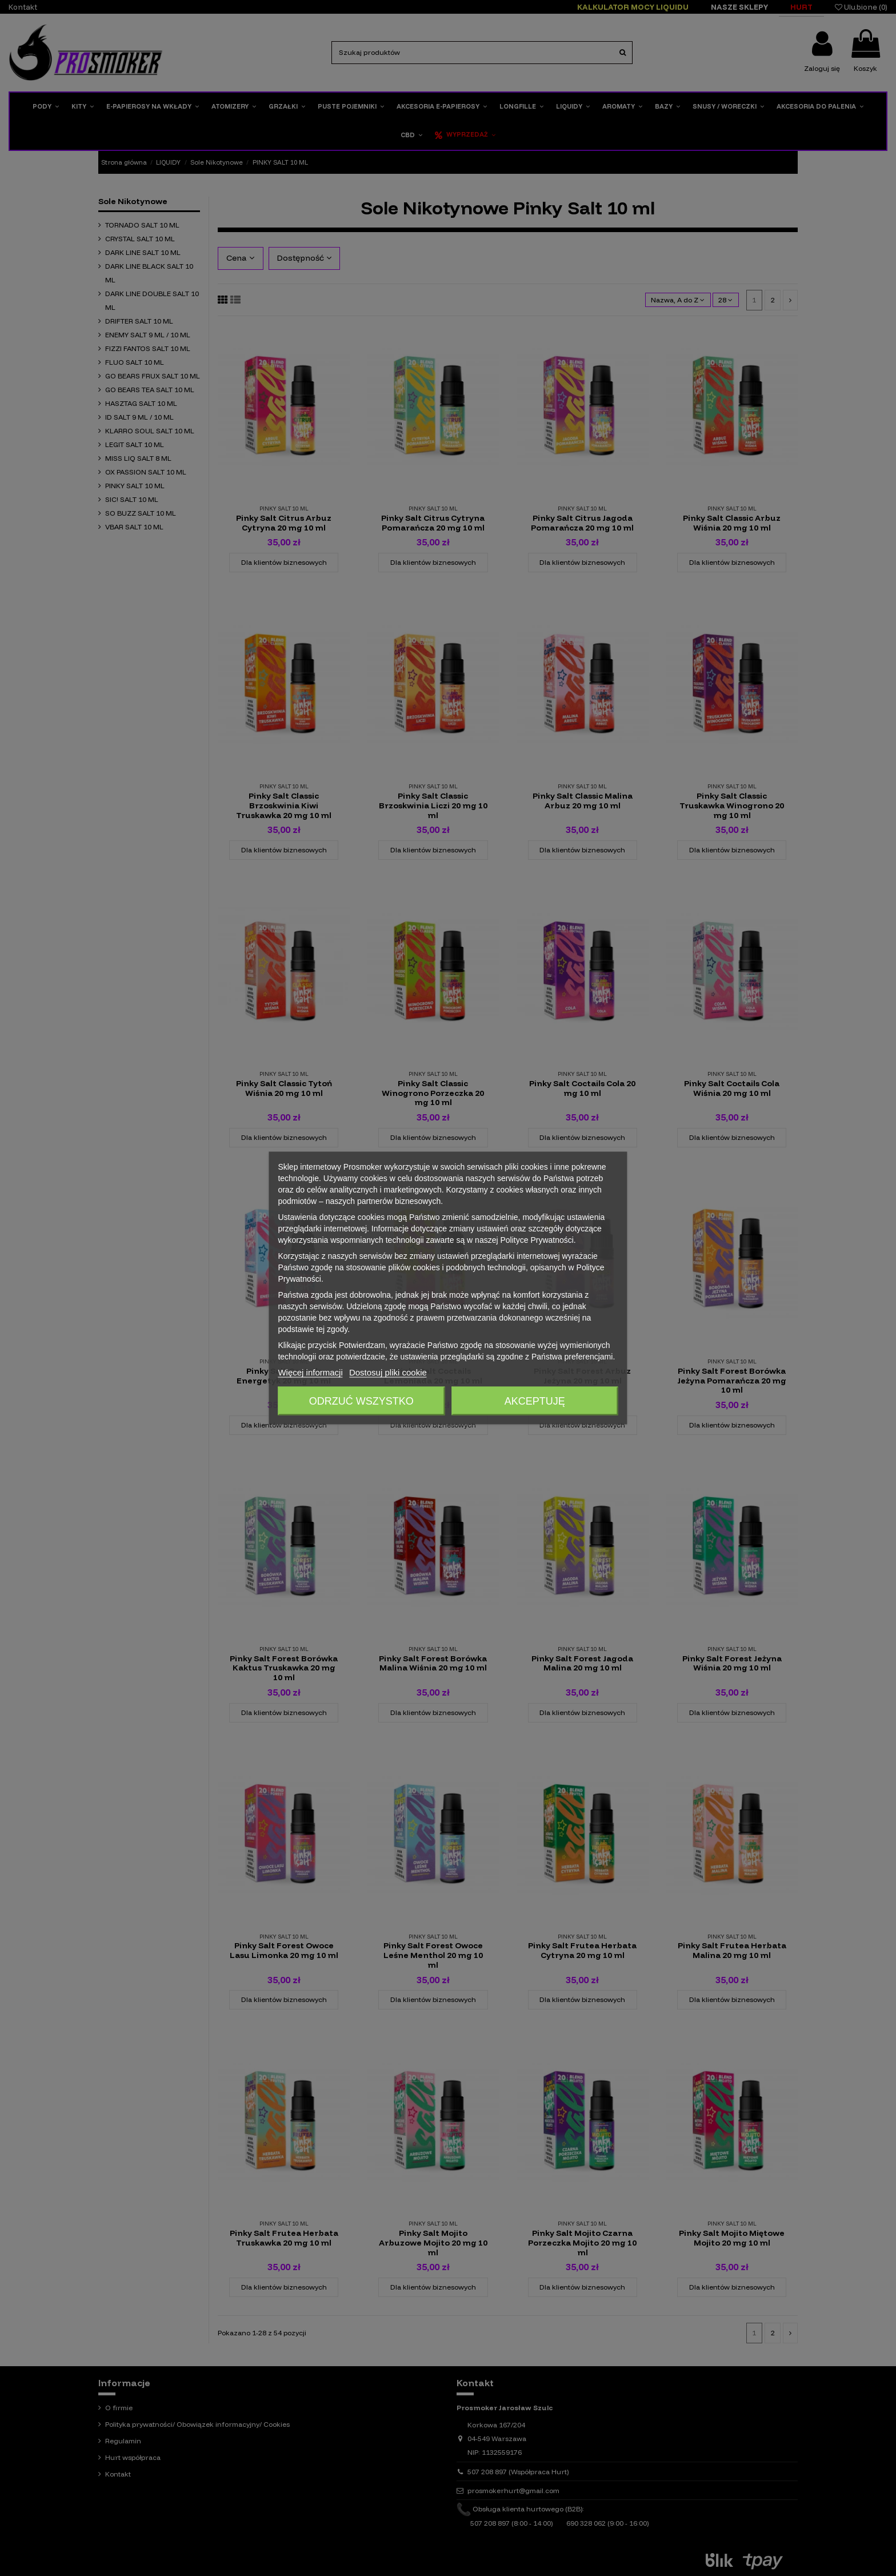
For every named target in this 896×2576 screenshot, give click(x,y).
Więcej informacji (310, 1372)
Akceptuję (535, 1401)
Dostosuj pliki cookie (388, 1372)
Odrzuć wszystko (361, 1401)
